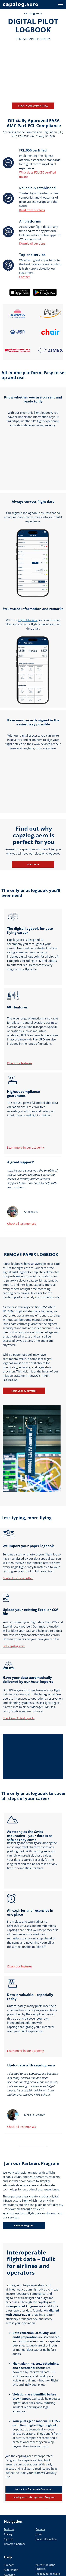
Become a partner (14, 2544)
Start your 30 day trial (23, 1390)
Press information (46, 2539)
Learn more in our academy (25, 1147)
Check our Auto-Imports (18, 1718)
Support (9, 2565)
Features (9, 2529)
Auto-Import (11, 2569)
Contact (24, 277)
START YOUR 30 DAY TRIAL (33, 105)
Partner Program (23, 2225)
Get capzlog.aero (14, 1646)
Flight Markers (27, 620)
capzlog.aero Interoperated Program (34, 2497)
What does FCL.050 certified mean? (37, 175)
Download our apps (32, 243)
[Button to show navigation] (60, 4)
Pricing (8, 2534)
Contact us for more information (33, 2489)
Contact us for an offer (18, 1578)
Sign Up (8, 2539)
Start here (33, 864)
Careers (40, 2529)
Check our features (19, 1063)
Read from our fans (32, 210)
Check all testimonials (21, 1224)
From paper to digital (48, 2573)
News (39, 2534)
